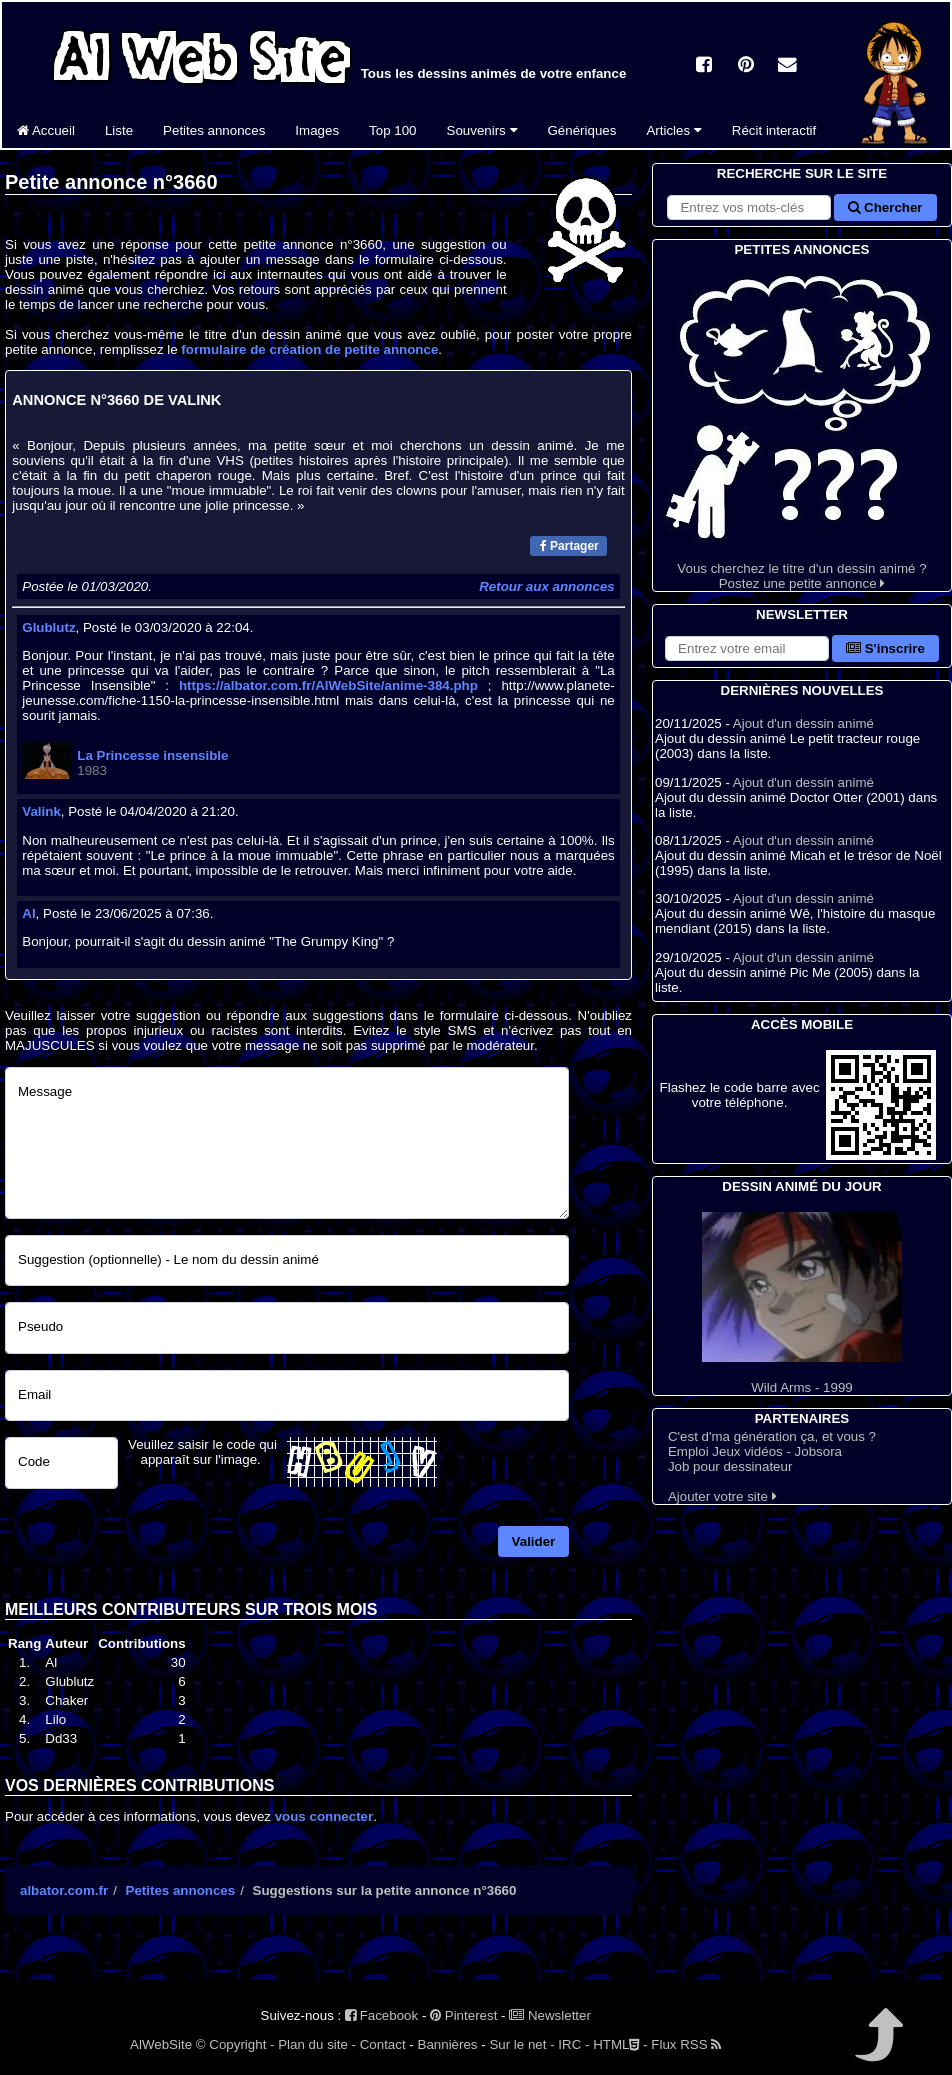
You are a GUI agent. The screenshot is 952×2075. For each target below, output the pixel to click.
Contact (383, 2044)
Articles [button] (673, 130)
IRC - (573, 2044)
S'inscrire (885, 648)
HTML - (620, 2044)
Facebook (381, 2015)
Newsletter (550, 2015)
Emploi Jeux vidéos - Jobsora (755, 1451)
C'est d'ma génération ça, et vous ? (772, 1436)
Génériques (582, 130)
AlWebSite (161, 2044)
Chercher (885, 207)
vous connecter (324, 1816)
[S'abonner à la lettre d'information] (747, 648)
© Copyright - (235, 2044)
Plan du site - (317, 2044)
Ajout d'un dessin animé (803, 723)
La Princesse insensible (152, 755)
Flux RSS (686, 2044)
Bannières (448, 2044)
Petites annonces (214, 130)
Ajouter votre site (722, 1496)
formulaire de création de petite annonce (309, 349)
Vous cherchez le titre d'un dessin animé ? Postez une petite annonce (802, 425)
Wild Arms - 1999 (802, 1303)
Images (317, 130)
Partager (569, 546)
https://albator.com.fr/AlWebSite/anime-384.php (328, 685)
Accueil (46, 130)
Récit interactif (774, 130)
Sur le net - (521, 2044)
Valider (534, 1541)
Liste (119, 130)
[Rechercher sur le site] (749, 207)
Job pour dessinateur (730, 1466)
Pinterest (463, 2015)
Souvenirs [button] (482, 130)
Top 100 (392, 130)
